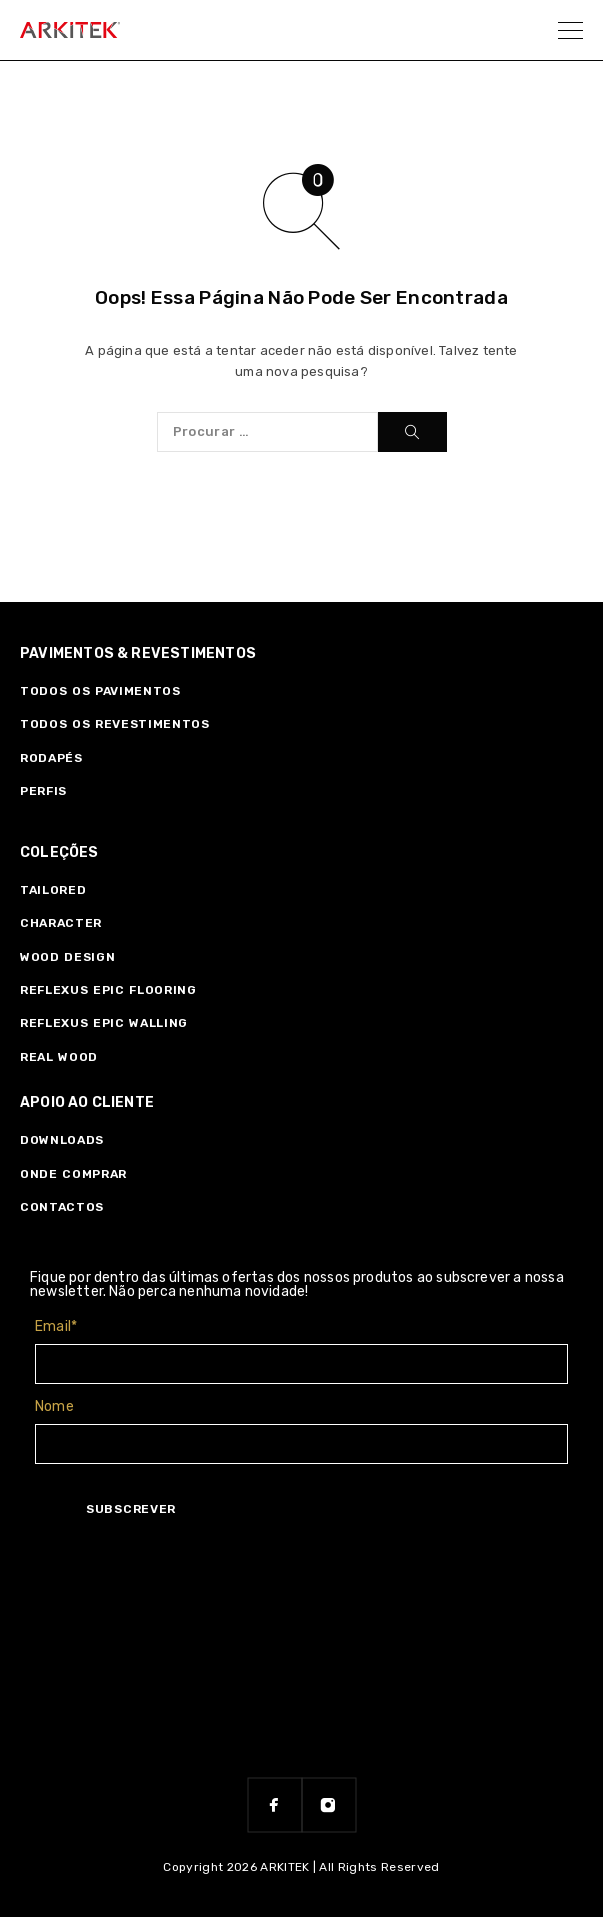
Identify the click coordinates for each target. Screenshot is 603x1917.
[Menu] (570, 30)
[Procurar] (412, 432)
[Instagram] (329, 1805)
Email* (56, 1326)
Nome (54, 1406)
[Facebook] (275, 1805)
